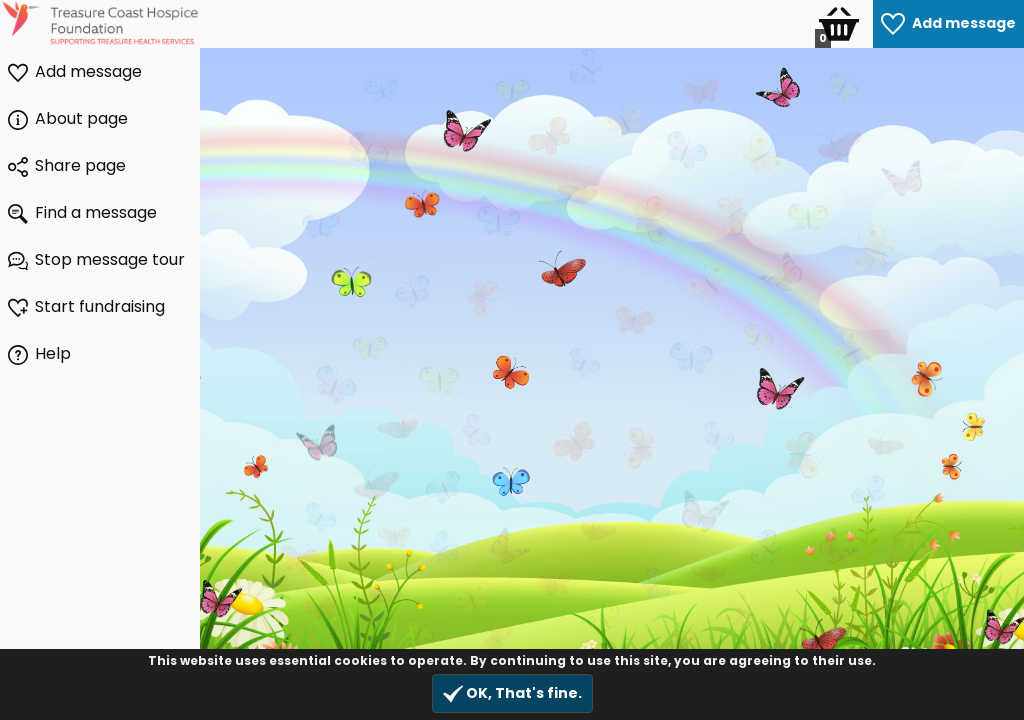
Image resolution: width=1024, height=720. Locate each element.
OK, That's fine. (512, 693)
